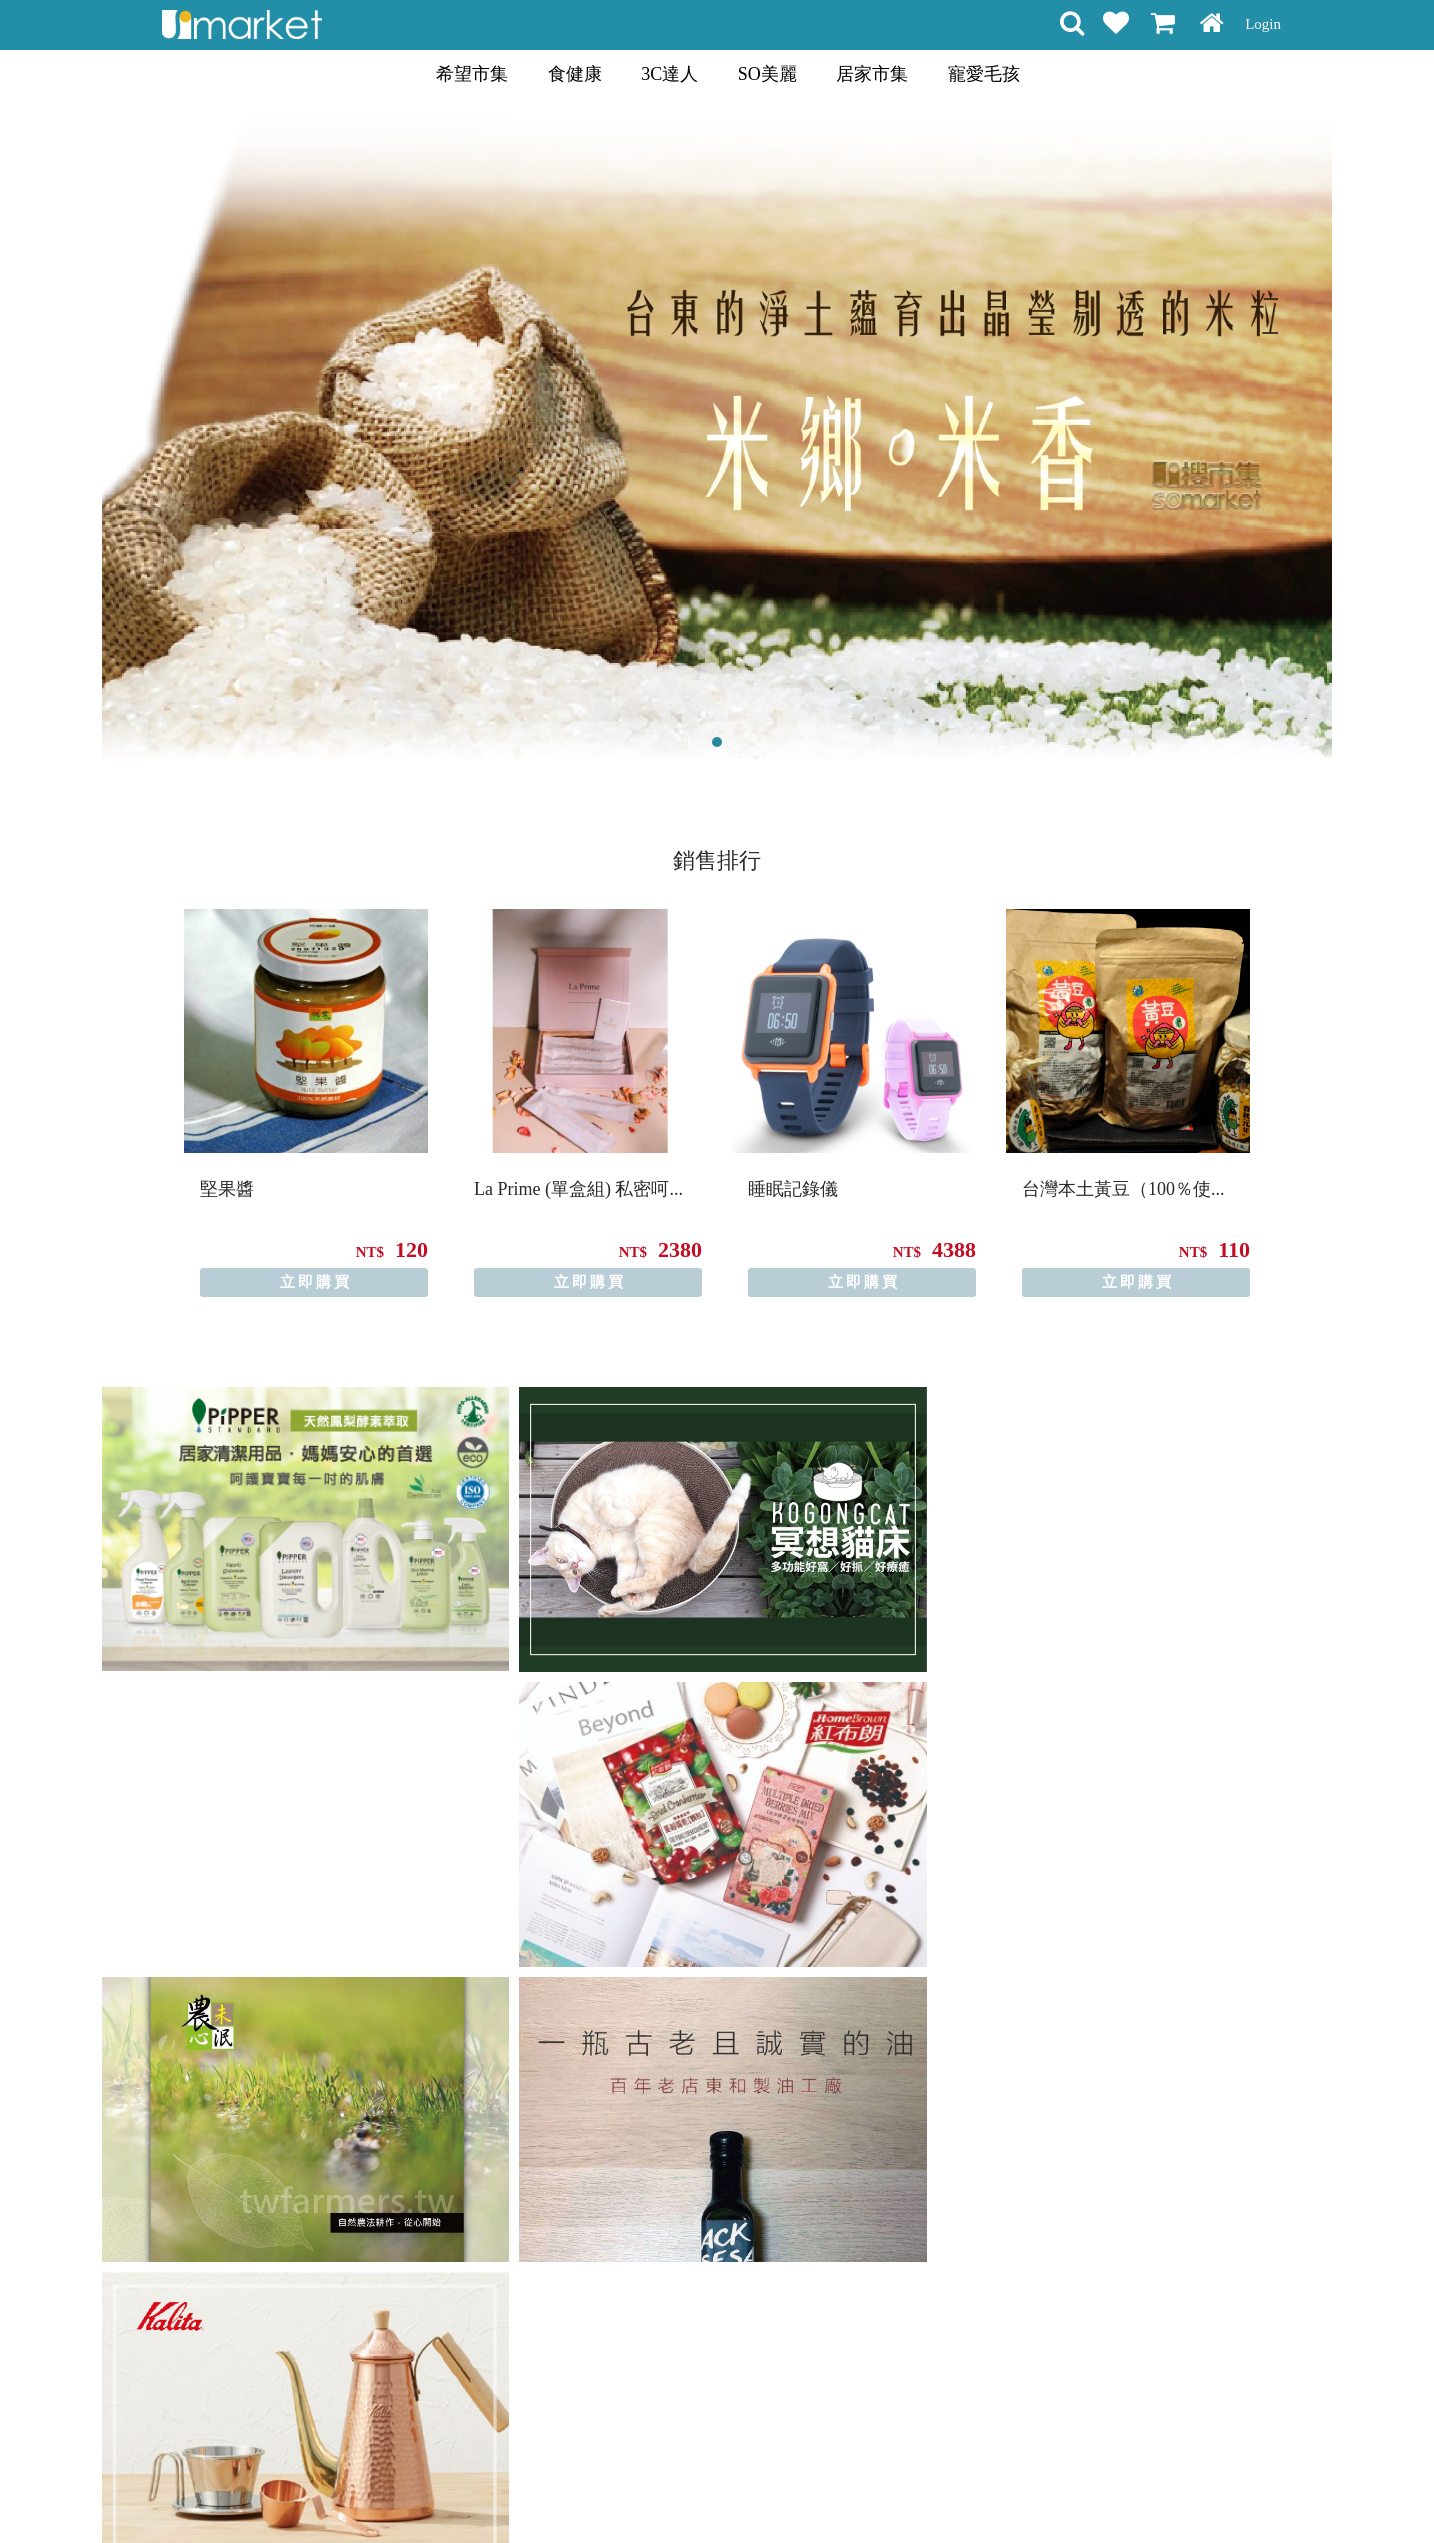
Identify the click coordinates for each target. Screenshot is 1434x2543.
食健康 (575, 74)
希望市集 (472, 74)
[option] (306, 1103)
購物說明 (525, 2492)
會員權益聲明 (610, 2492)
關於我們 (905, 2492)
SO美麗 (767, 74)
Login (1263, 24)
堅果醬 (227, 1189)
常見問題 (765, 2492)
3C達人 (669, 74)
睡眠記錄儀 (793, 1189)
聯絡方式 (835, 2492)
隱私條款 (695, 2492)
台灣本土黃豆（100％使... (1123, 1189)
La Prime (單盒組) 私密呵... (578, 1189)
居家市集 (872, 74)
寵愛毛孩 (984, 74)
